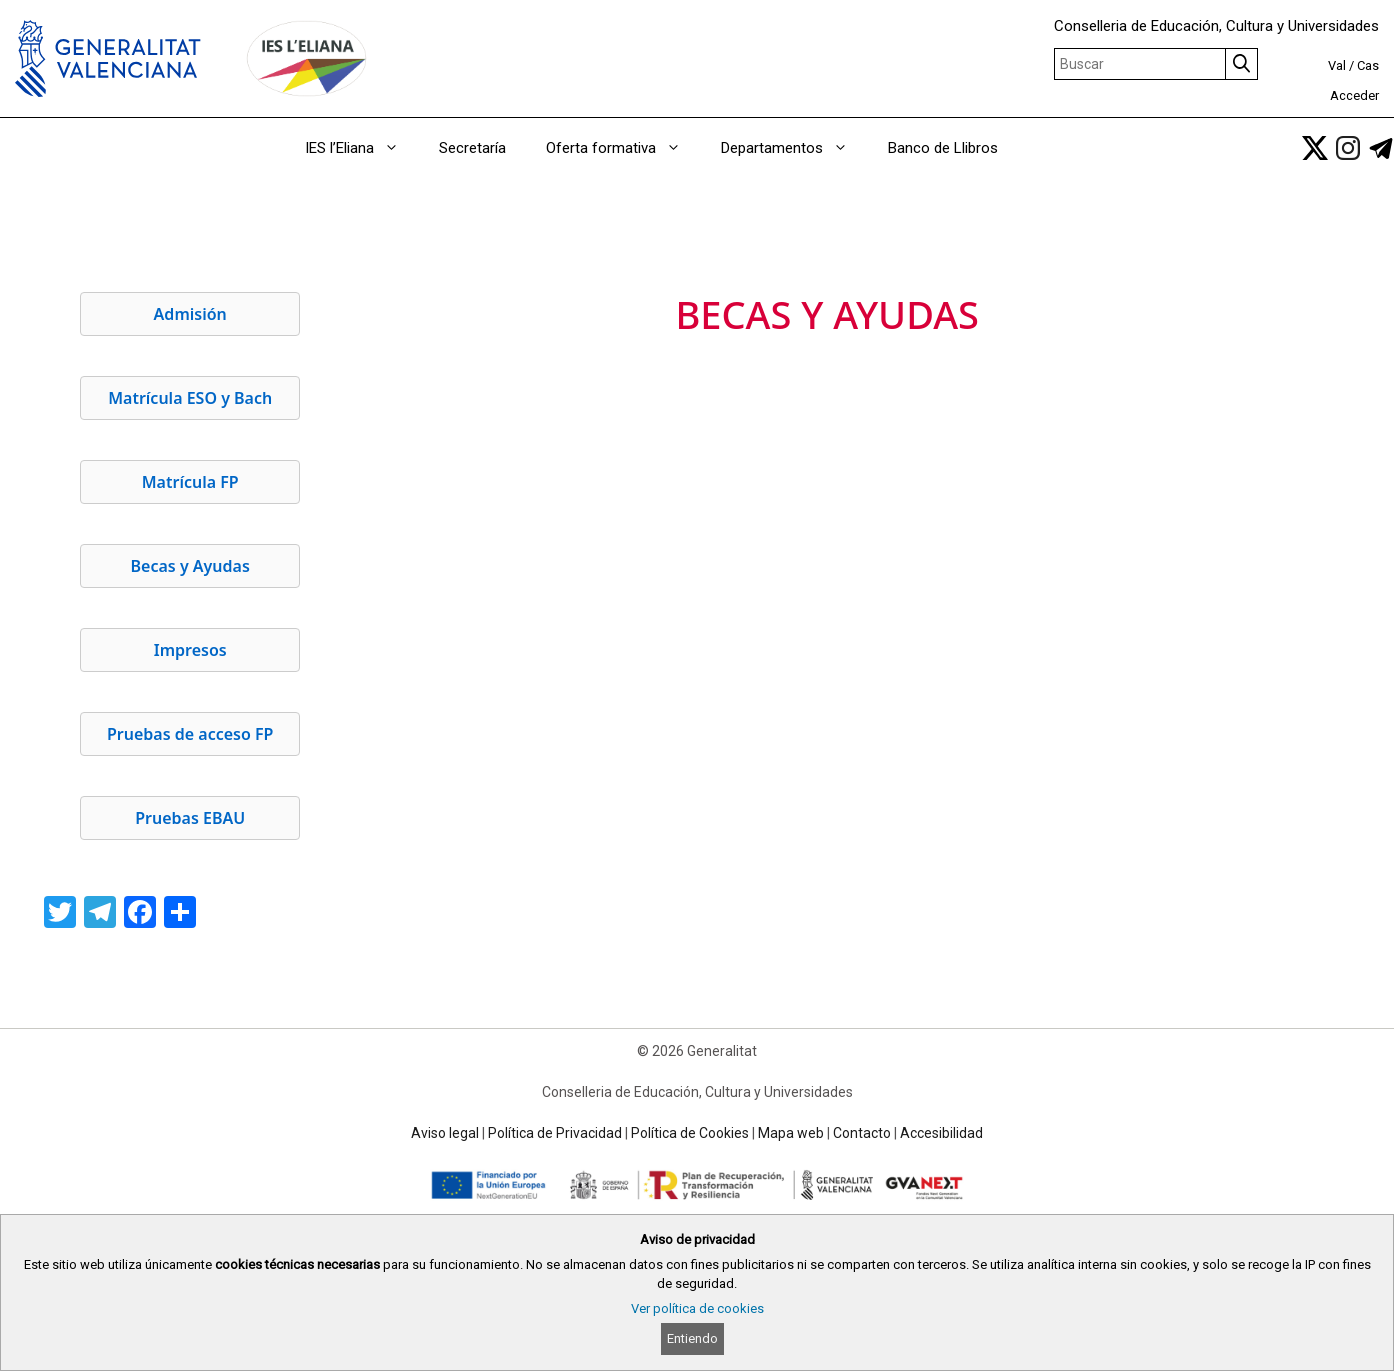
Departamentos (794, 148)
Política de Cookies (690, 1133)
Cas (1368, 65)
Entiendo (692, 1338)
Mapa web (791, 1133)
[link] (1315, 148)
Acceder (1354, 95)
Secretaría (472, 148)
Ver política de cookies (697, 1308)
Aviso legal (445, 1133)
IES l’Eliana (362, 148)
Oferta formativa (623, 148)
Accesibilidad (941, 1133)
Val (1337, 65)
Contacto (862, 1133)
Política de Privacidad (555, 1133)
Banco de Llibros (943, 148)
